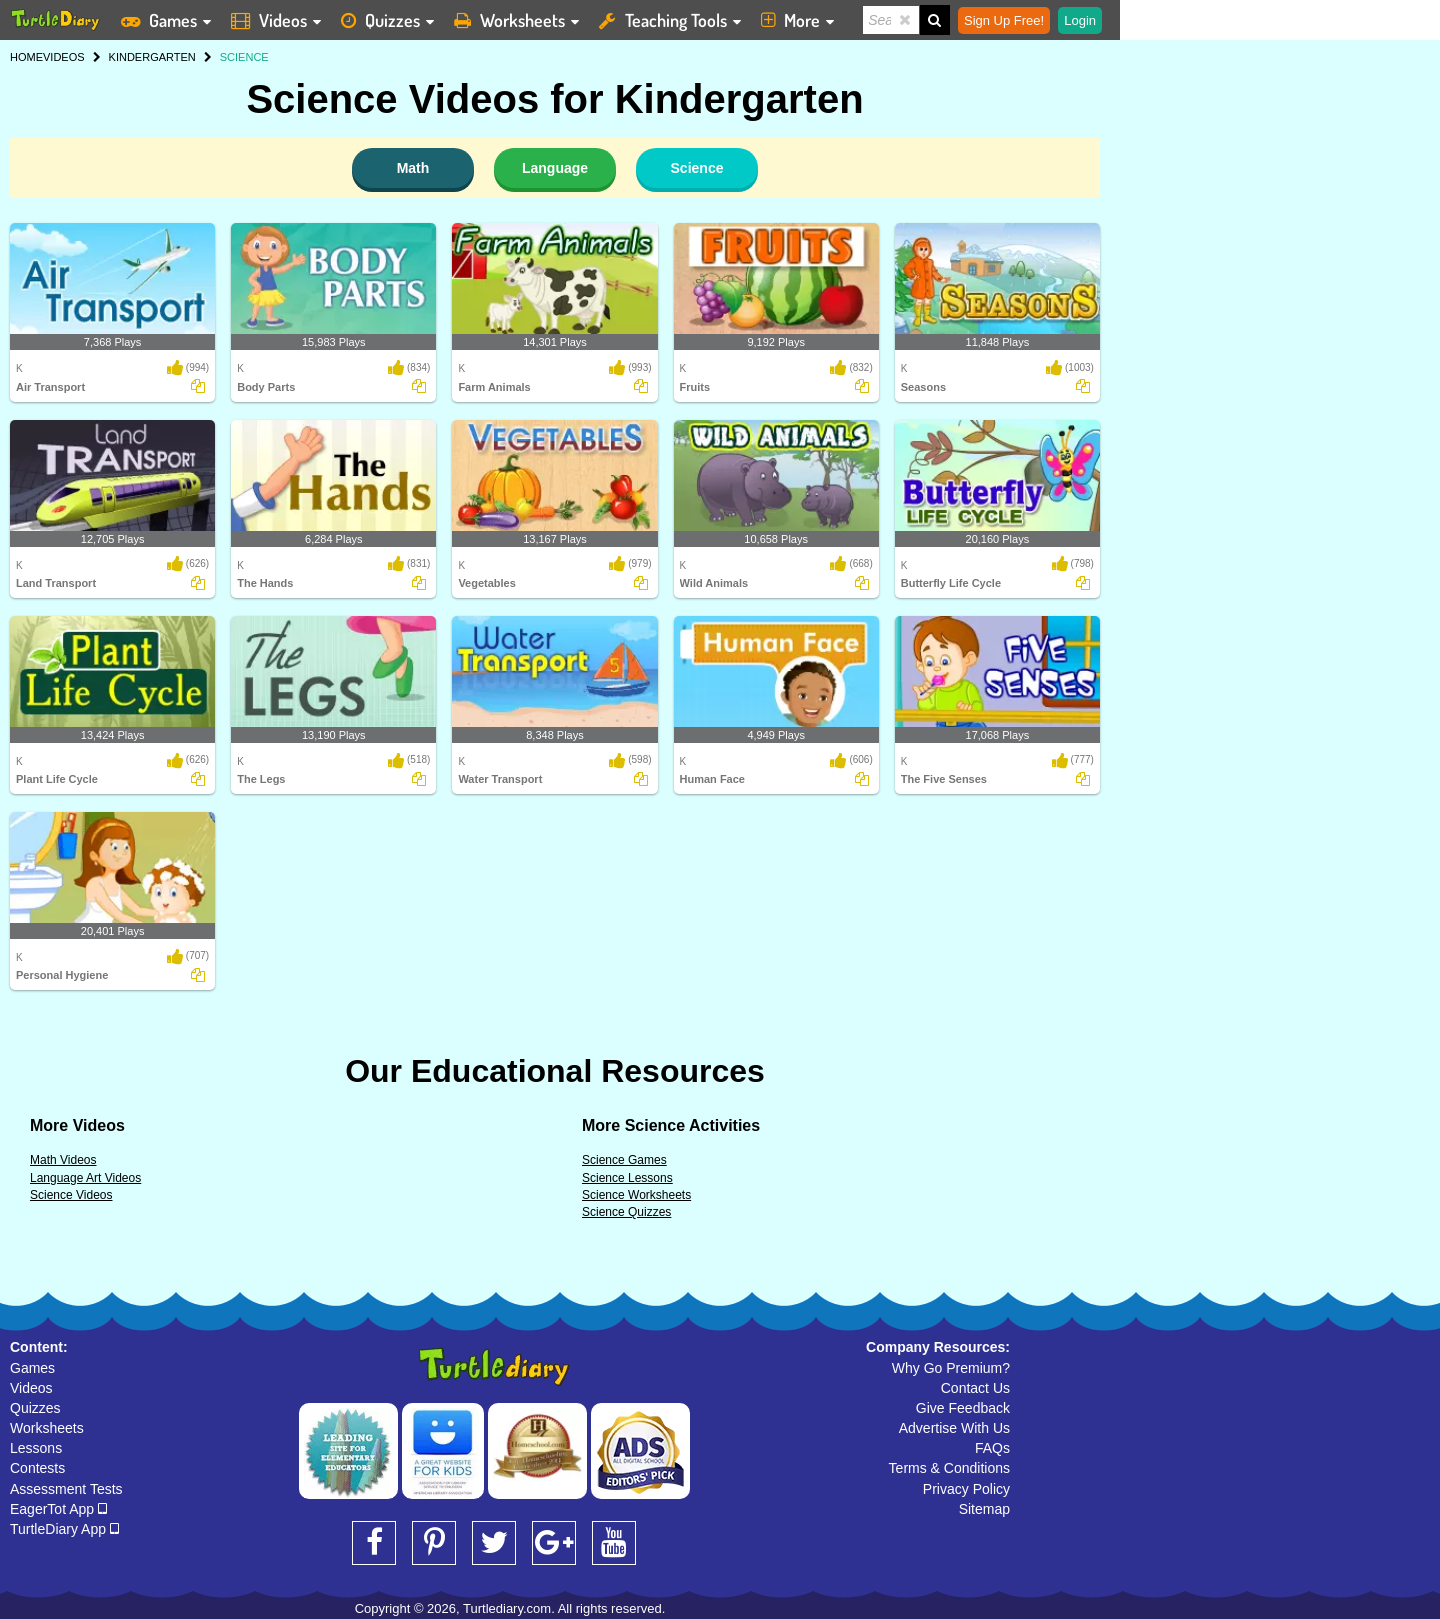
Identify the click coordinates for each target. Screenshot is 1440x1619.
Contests (37, 1468)
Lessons (36, 1448)
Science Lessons (627, 1178)
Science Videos (71, 1195)
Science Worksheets (636, 1195)
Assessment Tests (66, 1489)
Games (32, 1368)
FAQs (992, 1448)
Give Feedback (963, 1408)
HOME (26, 57)
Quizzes (35, 1408)
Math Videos (63, 1160)
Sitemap (984, 1509)
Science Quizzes (626, 1212)
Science (697, 168)
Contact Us (975, 1388)
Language (555, 168)
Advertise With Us (954, 1428)
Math (413, 168)
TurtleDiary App (64, 1529)
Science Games (624, 1160)
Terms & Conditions (949, 1468)
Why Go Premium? (951, 1368)
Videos (31, 1388)
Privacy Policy (966, 1489)
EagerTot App (58, 1509)
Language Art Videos (85, 1178)
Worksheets (47, 1428)
